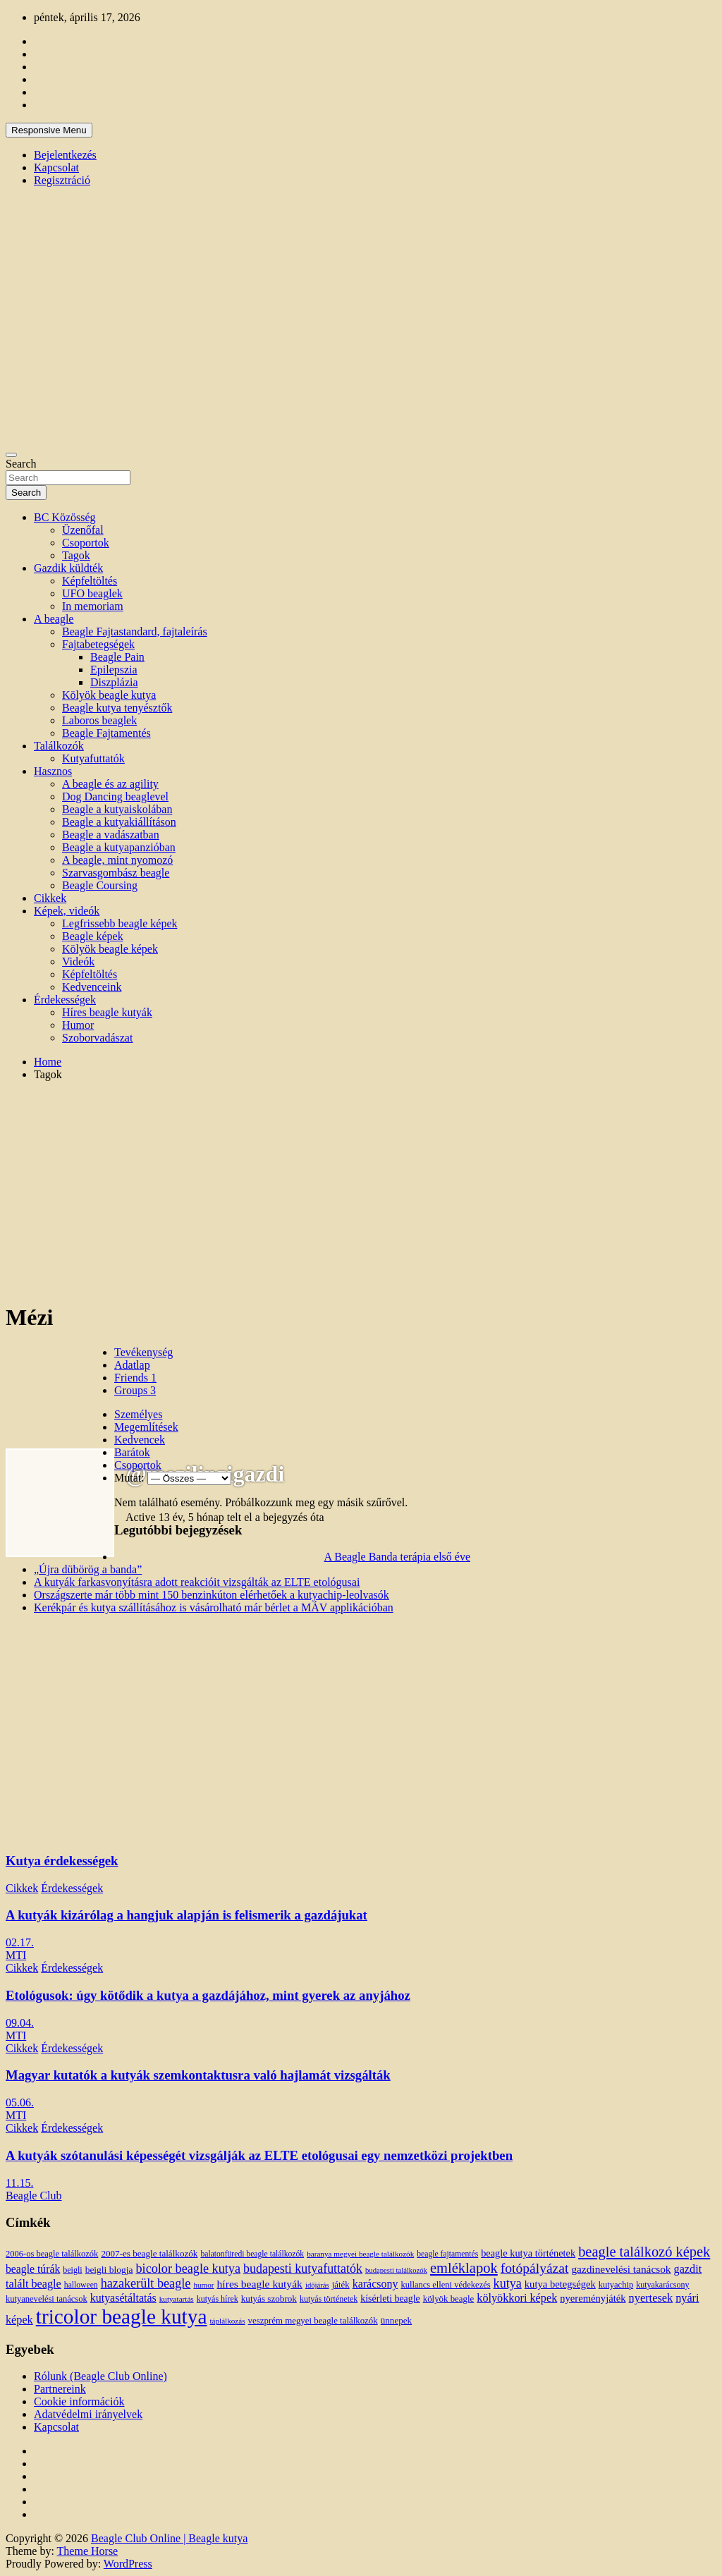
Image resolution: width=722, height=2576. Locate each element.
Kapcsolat (56, 167)
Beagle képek (92, 936)
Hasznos (53, 771)
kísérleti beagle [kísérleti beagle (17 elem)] (390, 2298)
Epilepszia (113, 670)
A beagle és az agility (110, 784)
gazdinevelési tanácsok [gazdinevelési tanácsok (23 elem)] (621, 2269)
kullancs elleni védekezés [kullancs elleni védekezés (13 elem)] (445, 2285)
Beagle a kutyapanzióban (119, 847)
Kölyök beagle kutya (109, 695)
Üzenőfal (83, 530)
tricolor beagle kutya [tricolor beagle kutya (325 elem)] (121, 2316)
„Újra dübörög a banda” (88, 1569)
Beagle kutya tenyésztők (117, 708)
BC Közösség (65, 517)
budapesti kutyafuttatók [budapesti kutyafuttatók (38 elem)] (302, 2268)
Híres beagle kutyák (107, 1012)
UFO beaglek (92, 593)
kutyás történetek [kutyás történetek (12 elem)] (328, 2299)
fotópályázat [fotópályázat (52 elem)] (535, 2268)
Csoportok (85, 543)
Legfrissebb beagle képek (119, 923)
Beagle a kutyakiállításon (119, 822)
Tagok (76, 555)
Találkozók (59, 746)
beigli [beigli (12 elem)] (72, 2270)
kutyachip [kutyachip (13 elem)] (616, 2285)
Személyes (138, 1414)
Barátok (132, 1452)
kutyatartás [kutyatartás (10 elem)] (176, 2299)
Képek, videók (66, 911)
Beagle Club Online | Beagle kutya (169, 2538)
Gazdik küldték (68, 568)
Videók (78, 961)
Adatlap (132, 1365)
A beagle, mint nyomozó (117, 860)
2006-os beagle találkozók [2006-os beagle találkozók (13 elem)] (52, 2254)
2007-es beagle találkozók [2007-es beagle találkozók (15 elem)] (149, 2253)
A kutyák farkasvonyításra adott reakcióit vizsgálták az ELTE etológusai (197, 1582)
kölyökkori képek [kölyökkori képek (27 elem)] (517, 2298)
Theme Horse (87, 2551)
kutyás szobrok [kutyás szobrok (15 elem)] (269, 2298)
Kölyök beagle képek (110, 949)
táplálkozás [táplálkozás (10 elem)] (227, 2320)
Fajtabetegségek (98, 644)
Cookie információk (79, 2401)
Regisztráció (62, 180)
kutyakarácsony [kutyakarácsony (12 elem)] (662, 2285)
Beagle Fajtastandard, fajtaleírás (134, 631)
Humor (78, 1025)
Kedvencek (139, 1440)
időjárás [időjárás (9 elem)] (317, 2285)
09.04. (20, 2023)
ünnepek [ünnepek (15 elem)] (396, 2320)
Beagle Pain (117, 657)
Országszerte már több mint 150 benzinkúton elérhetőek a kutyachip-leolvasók (211, 1595)
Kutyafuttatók (93, 758)
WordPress (128, 2564)
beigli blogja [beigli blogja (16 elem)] (109, 2269)
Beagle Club (34, 2196)
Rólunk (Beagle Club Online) (100, 2376)
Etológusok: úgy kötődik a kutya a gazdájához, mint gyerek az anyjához (208, 1995)
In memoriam (92, 606)
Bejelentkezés (65, 155)
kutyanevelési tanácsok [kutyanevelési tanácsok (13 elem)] (46, 2299)
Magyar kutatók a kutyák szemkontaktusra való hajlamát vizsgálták (198, 2075)
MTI (16, 1955)
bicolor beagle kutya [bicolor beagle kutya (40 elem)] (188, 2268)
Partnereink (60, 2389)
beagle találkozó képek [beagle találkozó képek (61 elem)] (644, 2251)
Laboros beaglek (99, 720)
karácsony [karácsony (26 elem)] (375, 2284)
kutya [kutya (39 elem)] (508, 2283)
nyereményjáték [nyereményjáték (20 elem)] (592, 2298)
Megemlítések (146, 1427)
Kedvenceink (91, 987)
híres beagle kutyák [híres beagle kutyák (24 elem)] (259, 2284)
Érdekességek (65, 1000)
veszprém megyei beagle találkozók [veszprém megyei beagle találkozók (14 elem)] (313, 2321)
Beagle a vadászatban (110, 835)
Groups (135, 1390)
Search (21, 464)
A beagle (53, 619)
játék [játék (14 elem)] (341, 2285)
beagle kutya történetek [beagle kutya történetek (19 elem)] (528, 2253)
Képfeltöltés (89, 581)
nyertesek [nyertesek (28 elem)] (651, 2298)
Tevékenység (143, 1352)
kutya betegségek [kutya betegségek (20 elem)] (560, 2284)
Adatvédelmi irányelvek (88, 2414)
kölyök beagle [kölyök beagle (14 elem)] (449, 2299)
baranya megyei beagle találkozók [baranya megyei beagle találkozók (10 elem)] (360, 2254)
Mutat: (129, 1478)
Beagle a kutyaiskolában (117, 809)
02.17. (20, 1942)
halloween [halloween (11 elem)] (81, 2285)
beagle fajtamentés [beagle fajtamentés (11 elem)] (447, 2254)
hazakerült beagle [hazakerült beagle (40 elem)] (146, 2283)
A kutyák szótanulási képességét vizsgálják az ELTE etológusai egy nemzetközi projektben (259, 2155)
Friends (135, 1378)
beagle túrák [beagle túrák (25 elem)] (33, 2269)
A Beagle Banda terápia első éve (397, 1557)
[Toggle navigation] (11, 455)
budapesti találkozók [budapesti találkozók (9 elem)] (396, 2270)
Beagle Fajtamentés (106, 733)
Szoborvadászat (97, 1038)
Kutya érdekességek (62, 1860)
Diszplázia (114, 682)
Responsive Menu (49, 130)
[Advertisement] (361, 1191)
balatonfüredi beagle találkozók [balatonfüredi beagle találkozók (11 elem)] (252, 2254)
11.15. (19, 2183)
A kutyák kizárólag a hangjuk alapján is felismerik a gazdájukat (186, 1914)
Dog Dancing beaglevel (115, 796)
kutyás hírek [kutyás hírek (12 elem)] (217, 2299)
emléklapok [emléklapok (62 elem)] (464, 2268)
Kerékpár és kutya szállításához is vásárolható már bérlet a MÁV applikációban (213, 1607)
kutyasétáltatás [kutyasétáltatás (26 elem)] (123, 2298)
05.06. (20, 2102)
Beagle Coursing (99, 885)
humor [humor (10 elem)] (203, 2285)
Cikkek (50, 898)
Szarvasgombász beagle (115, 873)
